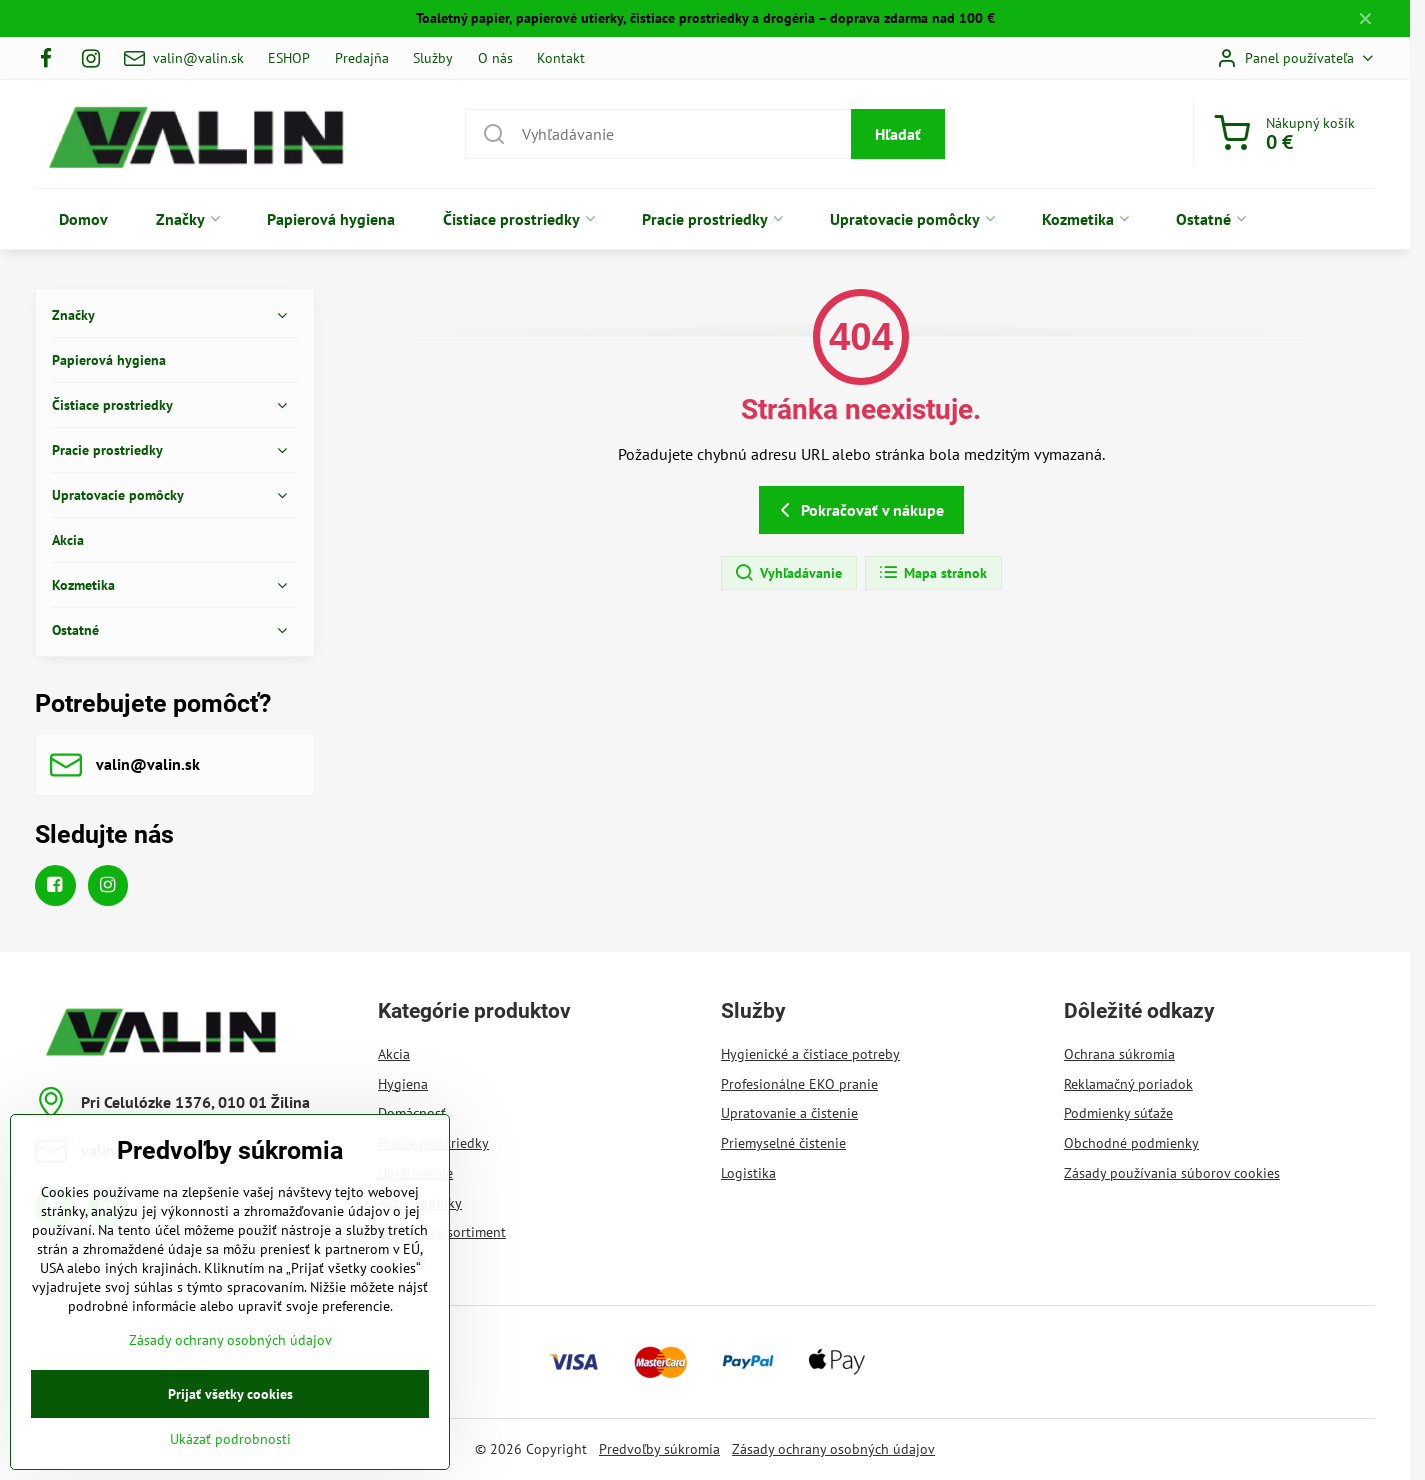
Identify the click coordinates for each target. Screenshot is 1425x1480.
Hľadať (898, 134)
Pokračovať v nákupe (858, 510)
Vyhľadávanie (788, 573)
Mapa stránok (932, 573)
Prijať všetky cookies (230, 1428)
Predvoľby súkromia (659, 1449)
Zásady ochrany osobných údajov (833, 1449)
